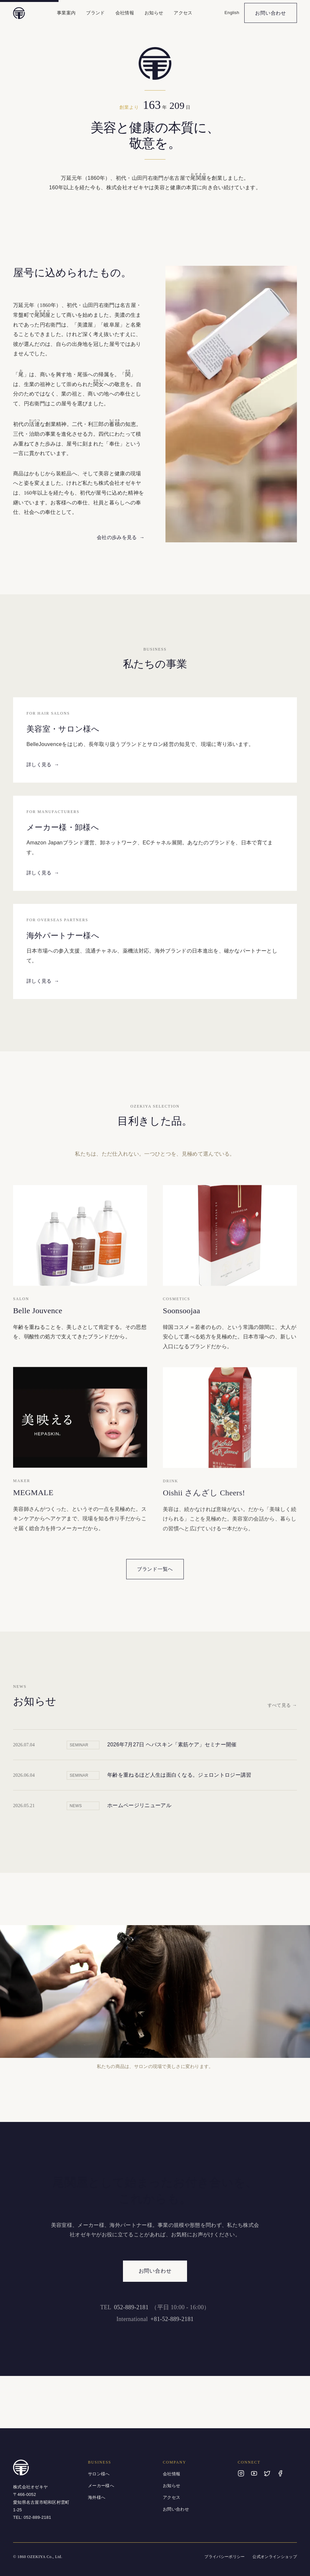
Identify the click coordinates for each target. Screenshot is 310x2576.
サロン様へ (99, 2473)
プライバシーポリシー (224, 2556)
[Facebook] (280, 2473)
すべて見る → (282, 1707)
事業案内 (66, 12)
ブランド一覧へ (155, 1569)
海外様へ (96, 2497)
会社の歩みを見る (121, 537)
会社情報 (124, 12)
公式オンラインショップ (274, 2556)
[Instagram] (241, 2473)
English (232, 12)
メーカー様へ (101, 2485)
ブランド (95, 12)
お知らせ (154, 12)
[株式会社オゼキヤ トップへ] (19, 13)
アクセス (183, 12)
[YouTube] (254, 2473)
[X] (267, 2473)
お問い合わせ (270, 13)
